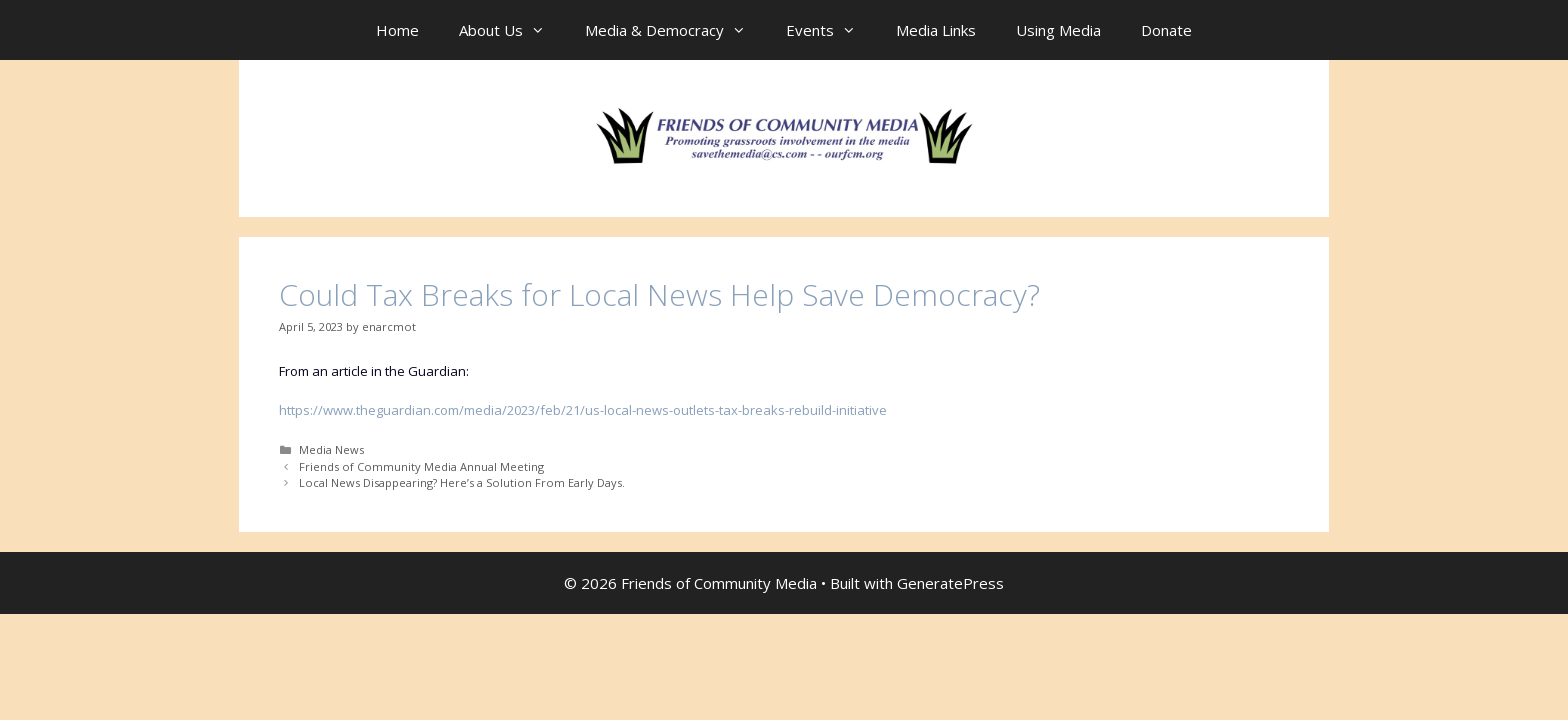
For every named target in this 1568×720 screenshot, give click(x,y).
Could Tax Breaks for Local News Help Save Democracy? (659, 294)
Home (397, 30)
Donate (1166, 30)
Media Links (936, 30)
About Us (512, 30)
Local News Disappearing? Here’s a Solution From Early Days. (462, 482)
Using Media (1058, 30)
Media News (331, 449)
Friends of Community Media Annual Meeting (421, 466)
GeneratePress (950, 583)
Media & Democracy (675, 30)
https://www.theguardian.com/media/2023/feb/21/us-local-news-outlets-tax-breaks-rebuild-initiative (583, 410)
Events (831, 30)
